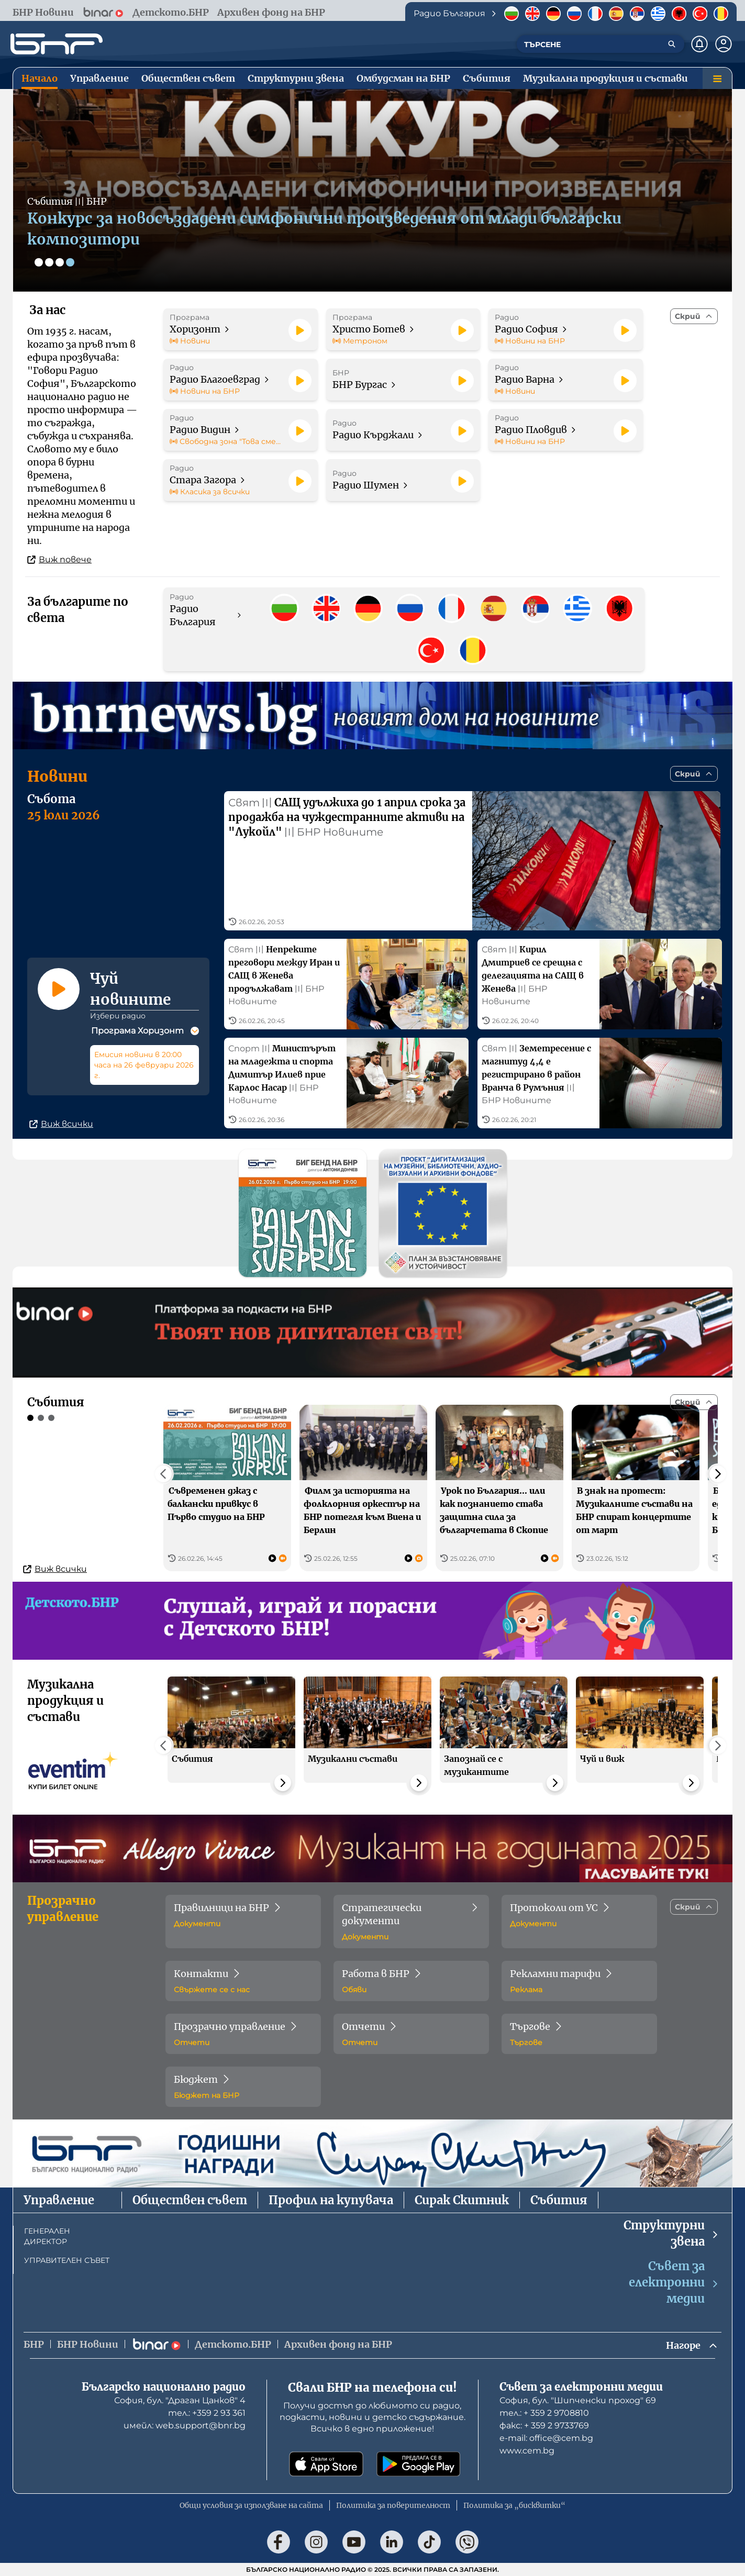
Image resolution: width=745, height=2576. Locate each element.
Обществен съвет (189, 2200)
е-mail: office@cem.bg (546, 2438)
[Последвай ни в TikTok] (429, 2542)
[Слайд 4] (70, 262)
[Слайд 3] (59, 262)
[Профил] (723, 44)
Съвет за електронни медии (674, 2282)
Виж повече (59, 559)
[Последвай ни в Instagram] (316, 2542)
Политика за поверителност (393, 2505)
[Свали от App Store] (326, 2464)
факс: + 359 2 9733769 (544, 2425)
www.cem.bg (526, 2451)
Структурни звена (671, 2233)
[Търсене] (671, 44)
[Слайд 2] (49, 262)
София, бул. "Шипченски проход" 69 (577, 2400)
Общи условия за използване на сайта (251, 2505)
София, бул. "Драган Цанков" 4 (180, 2400)
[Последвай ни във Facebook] (278, 2542)
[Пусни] (300, 330)
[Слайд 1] (39, 262)
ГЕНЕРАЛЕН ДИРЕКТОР (47, 2236)
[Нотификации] (699, 44)
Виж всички (61, 1124)
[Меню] (717, 78)
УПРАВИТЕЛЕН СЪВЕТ (66, 2260)
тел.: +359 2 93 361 (207, 2413)
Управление (59, 2200)
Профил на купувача (331, 2200)
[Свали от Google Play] (418, 2464)
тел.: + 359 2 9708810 (544, 2413)
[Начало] (56, 44)
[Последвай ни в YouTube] (353, 2542)
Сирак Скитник (462, 2200)
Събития (558, 2200)
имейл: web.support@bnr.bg (185, 2425)
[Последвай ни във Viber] (467, 2542)
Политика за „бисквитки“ (514, 2505)
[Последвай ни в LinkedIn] (391, 2542)
